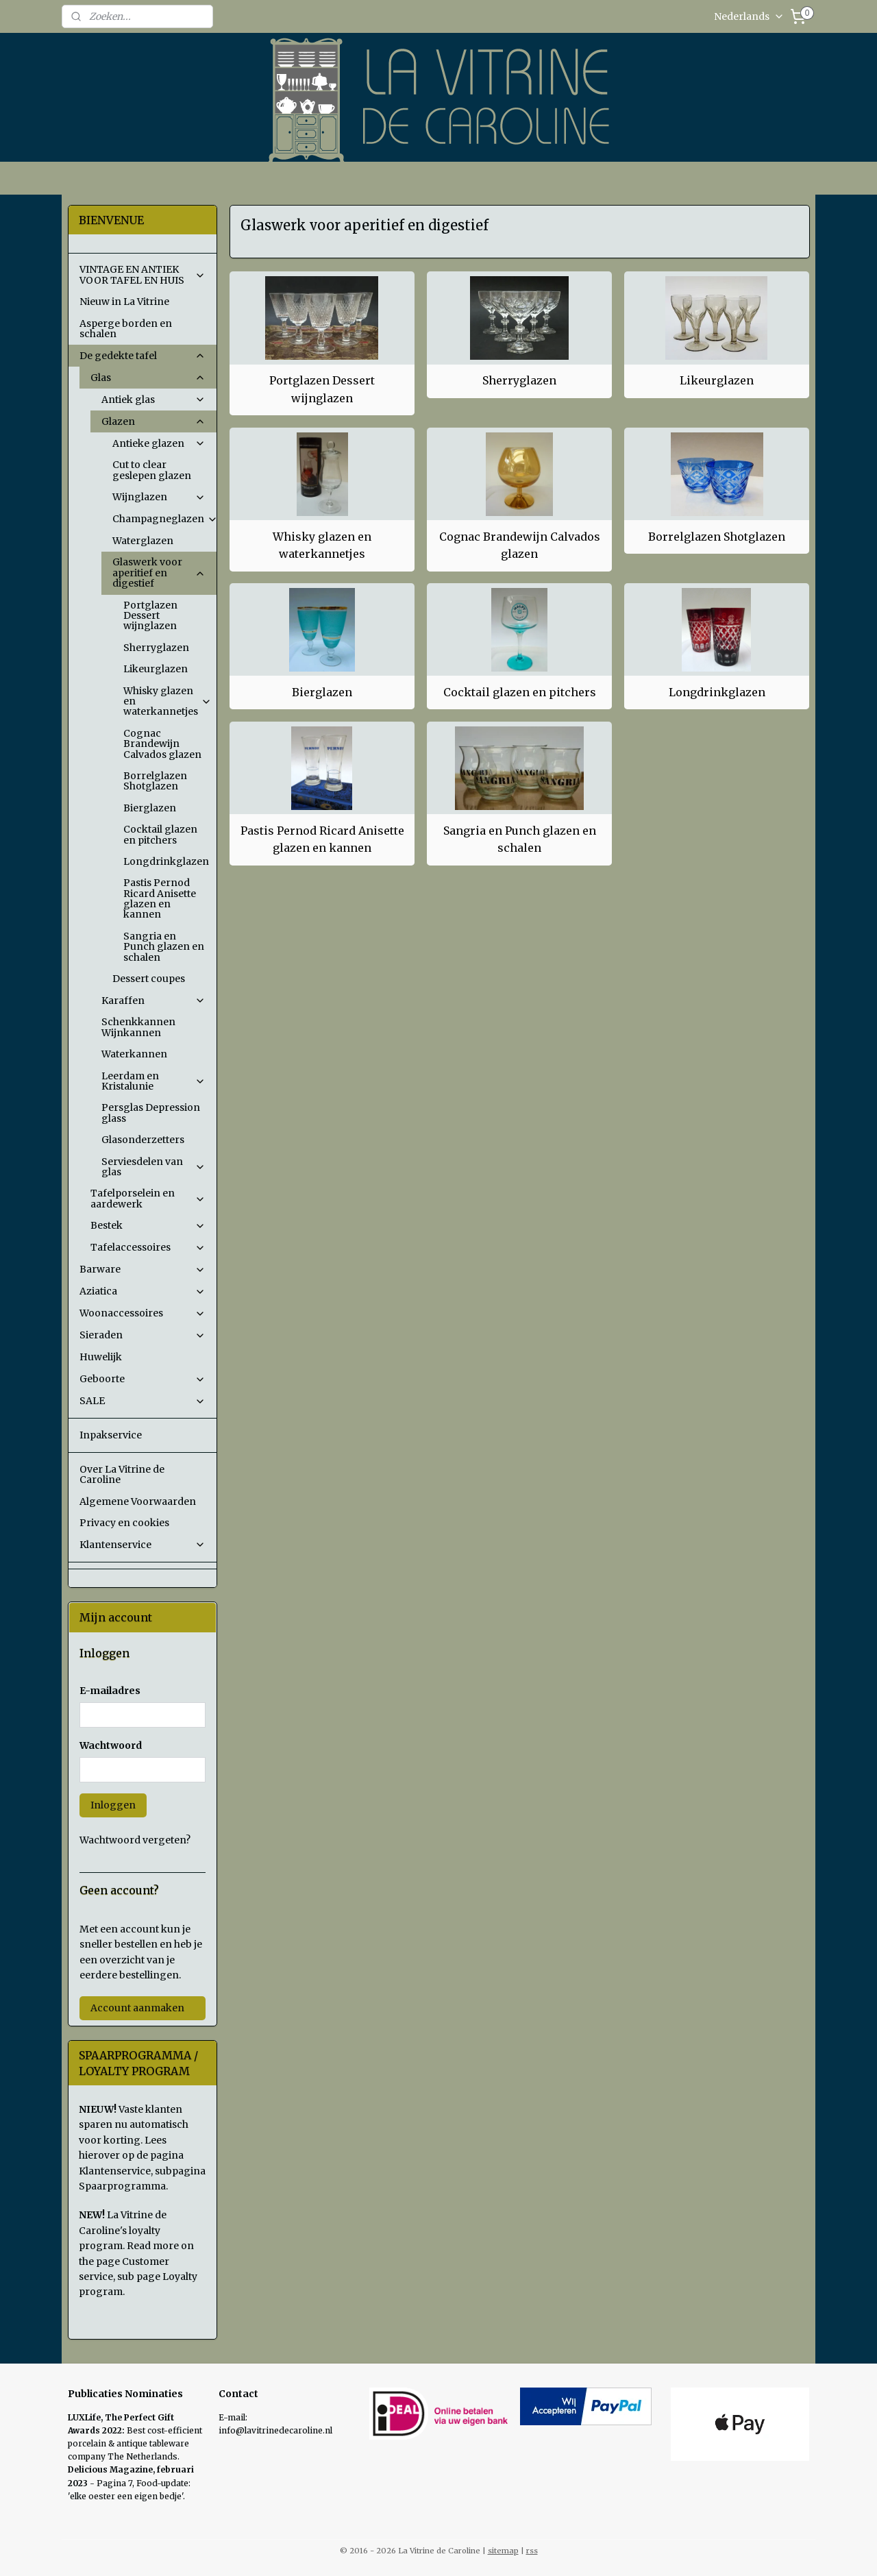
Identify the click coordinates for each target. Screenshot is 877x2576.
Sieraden (142, 1335)
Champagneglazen (164, 519)
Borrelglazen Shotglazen (716, 536)
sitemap (503, 2550)
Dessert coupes (148, 978)
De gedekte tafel (142, 355)
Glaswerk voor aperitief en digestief (159, 572)
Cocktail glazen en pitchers (519, 692)
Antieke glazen (159, 443)
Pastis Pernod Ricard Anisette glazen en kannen (322, 839)
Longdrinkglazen (716, 692)
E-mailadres (109, 1690)
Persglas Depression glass (150, 1112)
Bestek (148, 1225)
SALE (142, 1401)
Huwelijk (100, 1357)
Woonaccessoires (142, 1313)
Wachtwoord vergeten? (134, 1840)
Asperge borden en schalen (125, 328)
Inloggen (113, 1805)
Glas (148, 377)
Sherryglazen (519, 380)
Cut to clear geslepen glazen (151, 469)
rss (532, 2550)
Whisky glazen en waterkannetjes (322, 545)
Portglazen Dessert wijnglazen (322, 389)
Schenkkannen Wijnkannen (138, 1027)
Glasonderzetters (142, 1139)
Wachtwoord (110, 1745)
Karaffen (153, 1000)
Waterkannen (134, 1054)
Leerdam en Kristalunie (153, 1081)
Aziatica (142, 1291)
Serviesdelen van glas (153, 1166)
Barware (142, 1269)
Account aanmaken (137, 2008)
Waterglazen (142, 541)
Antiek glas (153, 399)
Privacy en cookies (124, 1523)
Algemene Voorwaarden (137, 1501)
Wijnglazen (159, 497)
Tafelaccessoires (148, 1247)
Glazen (153, 421)
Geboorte (142, 1379)
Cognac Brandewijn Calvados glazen (519, 545)
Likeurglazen (717, 380)
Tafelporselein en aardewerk (148, 1198)
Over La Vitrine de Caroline (121, 1474)
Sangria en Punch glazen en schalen (519, 839)
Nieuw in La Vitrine (124, 301)
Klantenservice (142, 1544)
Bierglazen (322, 692)
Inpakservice (110, 1435)
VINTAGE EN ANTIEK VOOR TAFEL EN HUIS (142, 274)
